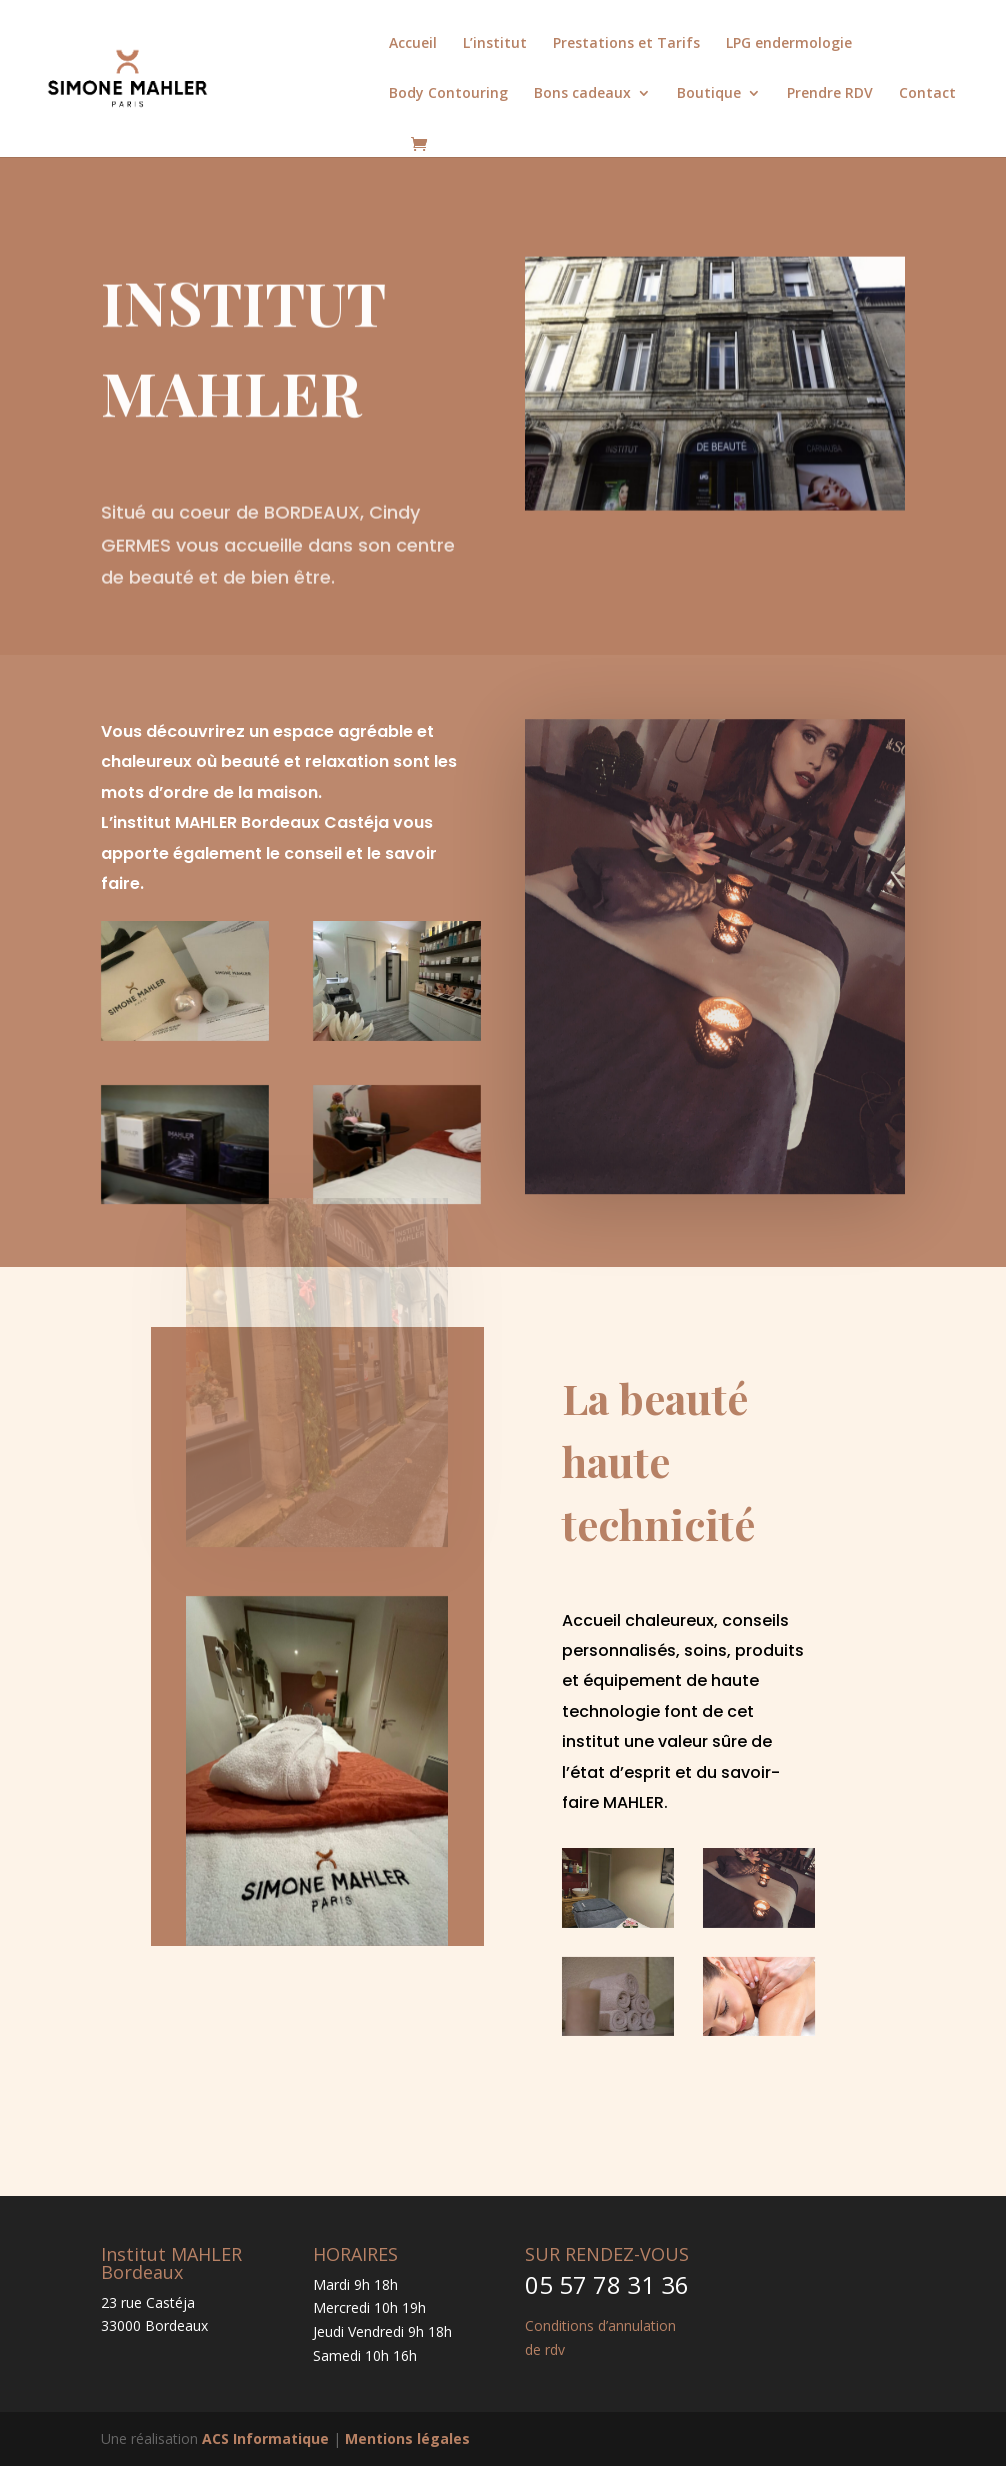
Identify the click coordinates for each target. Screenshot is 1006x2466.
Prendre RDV (830, 94)
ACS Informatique (265, 2438)
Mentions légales (407, 2438)
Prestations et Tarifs (626, 44)
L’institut (495, 44)
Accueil (413, 44)
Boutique (709, 94)
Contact (927, 94)
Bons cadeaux (582, 94)
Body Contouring (448, 94)
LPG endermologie (789, 44)
